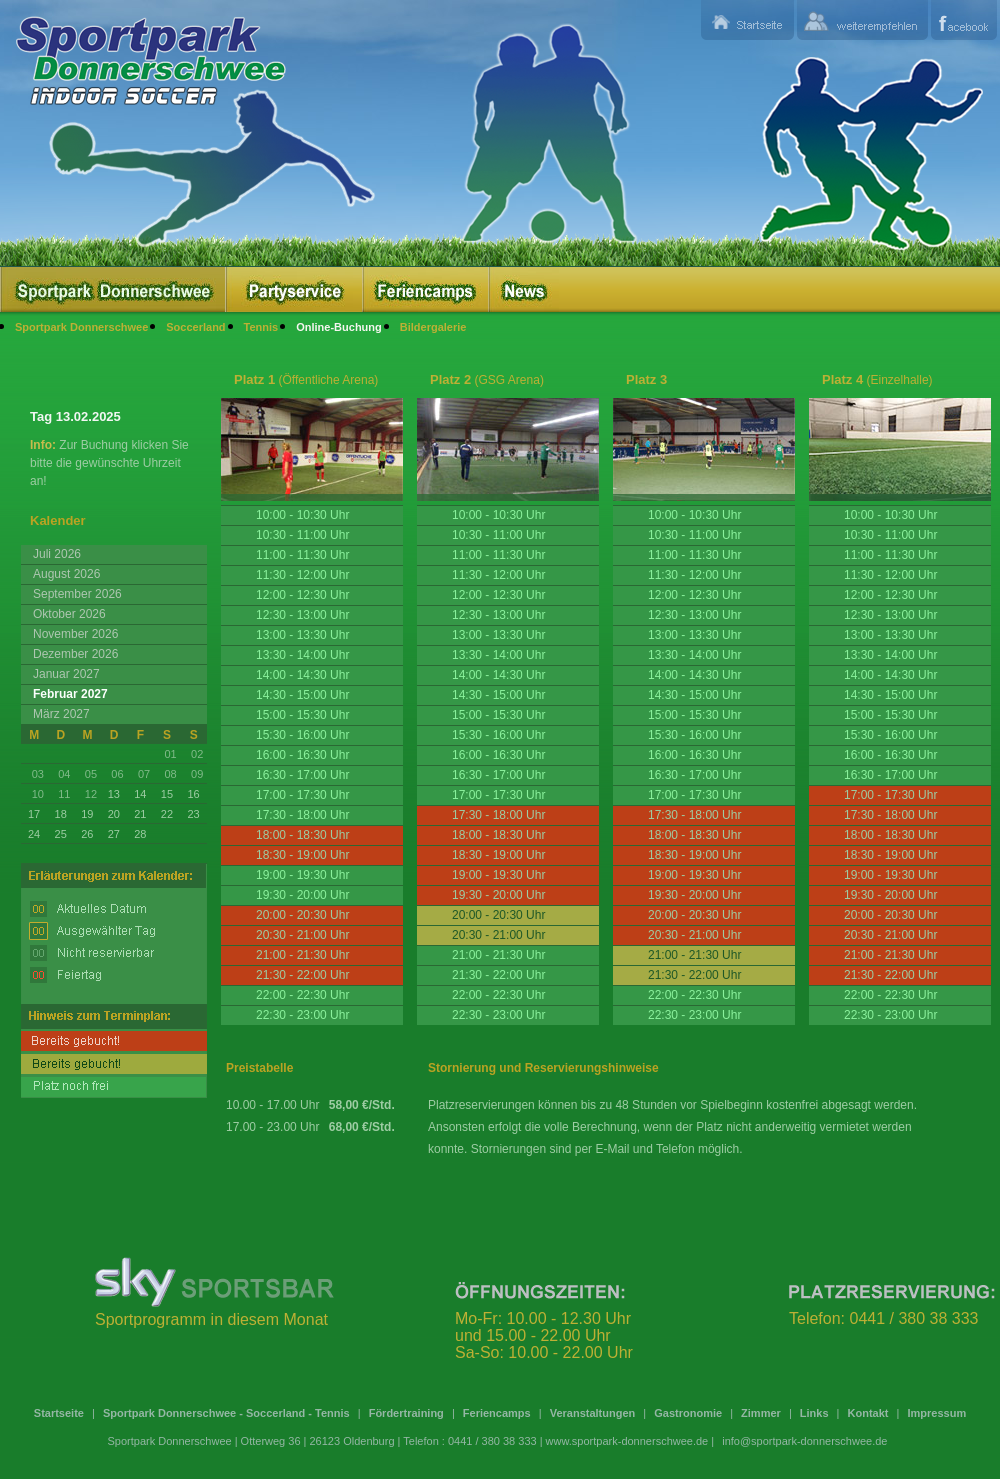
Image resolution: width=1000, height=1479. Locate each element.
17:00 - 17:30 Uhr (302, 795)
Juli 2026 (57, 554)
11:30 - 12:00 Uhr (302, 575)
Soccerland (195, 327)
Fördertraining (406, 1413)
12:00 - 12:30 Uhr (302, 595)
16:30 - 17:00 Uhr (302, 775)
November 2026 (75, 634)
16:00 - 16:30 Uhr (302, 755)
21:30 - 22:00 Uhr (498, 975)
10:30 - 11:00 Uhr (302, 535)
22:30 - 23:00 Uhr (302, 1015)
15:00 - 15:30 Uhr (302, 715)
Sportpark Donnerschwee (81, 327)
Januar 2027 (66, 674)
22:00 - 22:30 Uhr (302, 995)
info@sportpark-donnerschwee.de (804, 1441)
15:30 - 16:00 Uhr (302, 735)
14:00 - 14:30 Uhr (302, 675)
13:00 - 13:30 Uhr (302, 635)
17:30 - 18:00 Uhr (302, 815)
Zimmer (761, 1413)
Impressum (936, 1413)
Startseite (59, 1413)
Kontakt (868, 1413)
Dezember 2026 (75, 654)
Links (814, 1413)
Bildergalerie (433, 327)
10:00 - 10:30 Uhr (302, 515)
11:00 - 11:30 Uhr (302, 555)
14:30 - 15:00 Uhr (302, 695)
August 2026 (66, 574)
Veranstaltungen (593, 1413)
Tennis (261, 327)
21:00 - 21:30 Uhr (498, 955)
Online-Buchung (339, 327)
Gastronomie (688, 1413)
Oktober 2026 (69, 614)
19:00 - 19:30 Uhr (302, 875)
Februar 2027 (70, 694)
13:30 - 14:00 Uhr (302, 655)
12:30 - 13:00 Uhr (302, 615)
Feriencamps (497, 1413)
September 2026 (77, 594)
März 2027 (61, 714)
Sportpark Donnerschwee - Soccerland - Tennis (226, 1413)
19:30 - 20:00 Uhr (302, 895)
